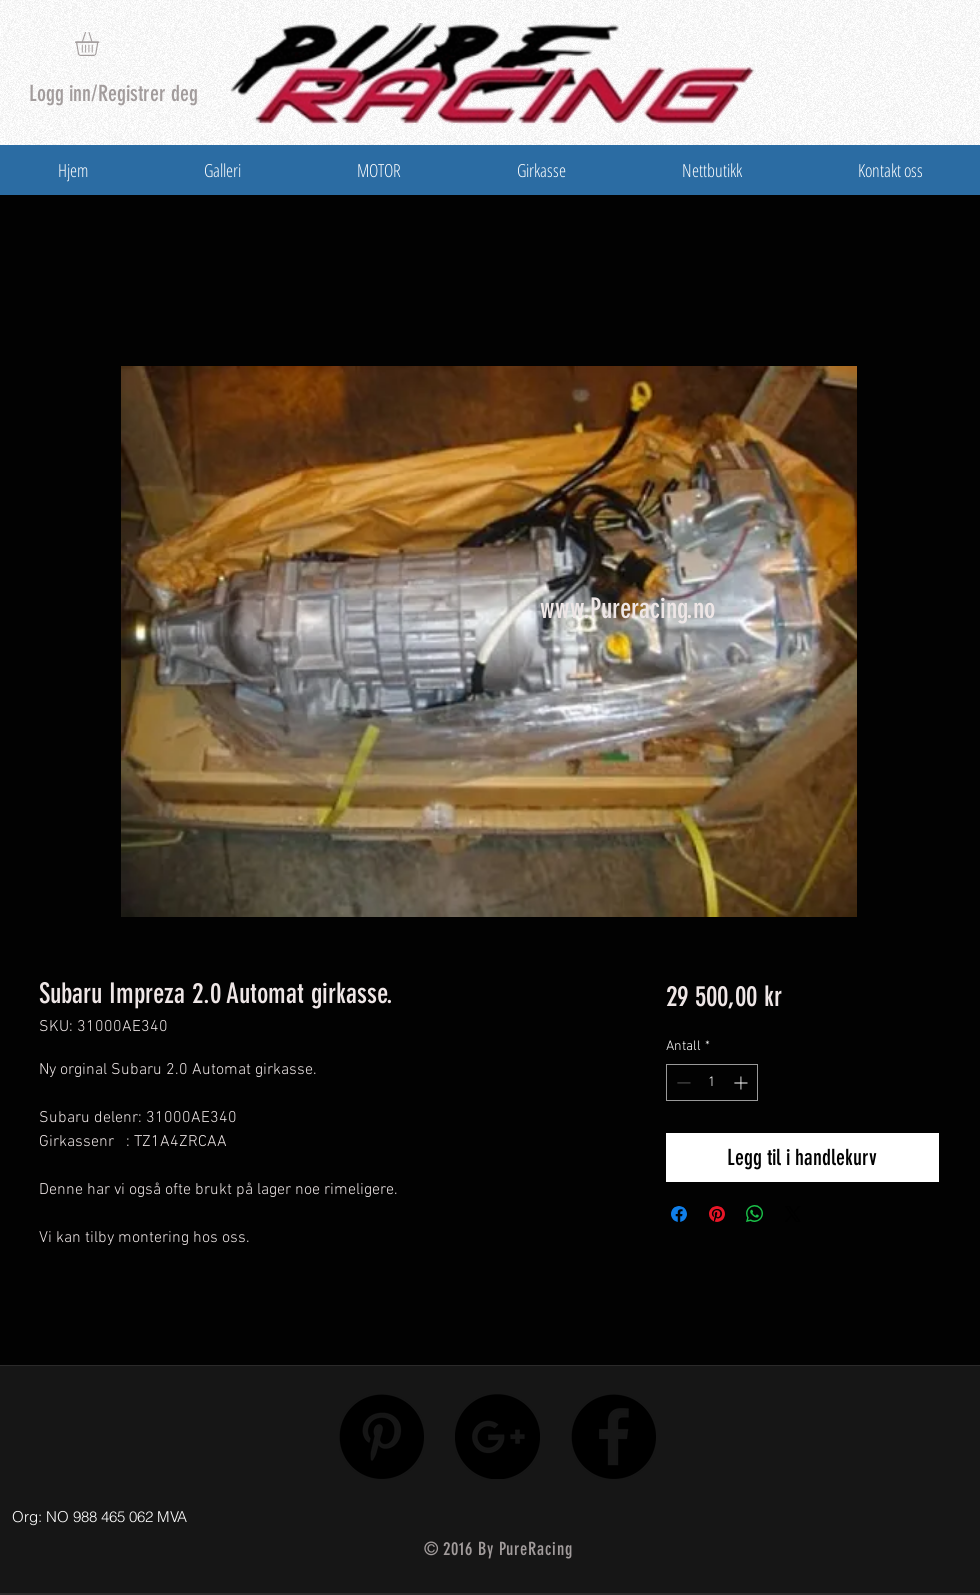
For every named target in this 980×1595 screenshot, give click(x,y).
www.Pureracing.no (627, 608)
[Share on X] (793, 1214)
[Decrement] (681, 1082)
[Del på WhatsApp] (755, 1214)
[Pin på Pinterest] (717, 1214)
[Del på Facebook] (679, 1214)
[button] (101, 44)
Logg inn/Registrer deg (113, 93)
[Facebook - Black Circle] (613, 1436)
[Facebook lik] (832, 1512)
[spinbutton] (712, 1082)
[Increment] (742, 1082)
